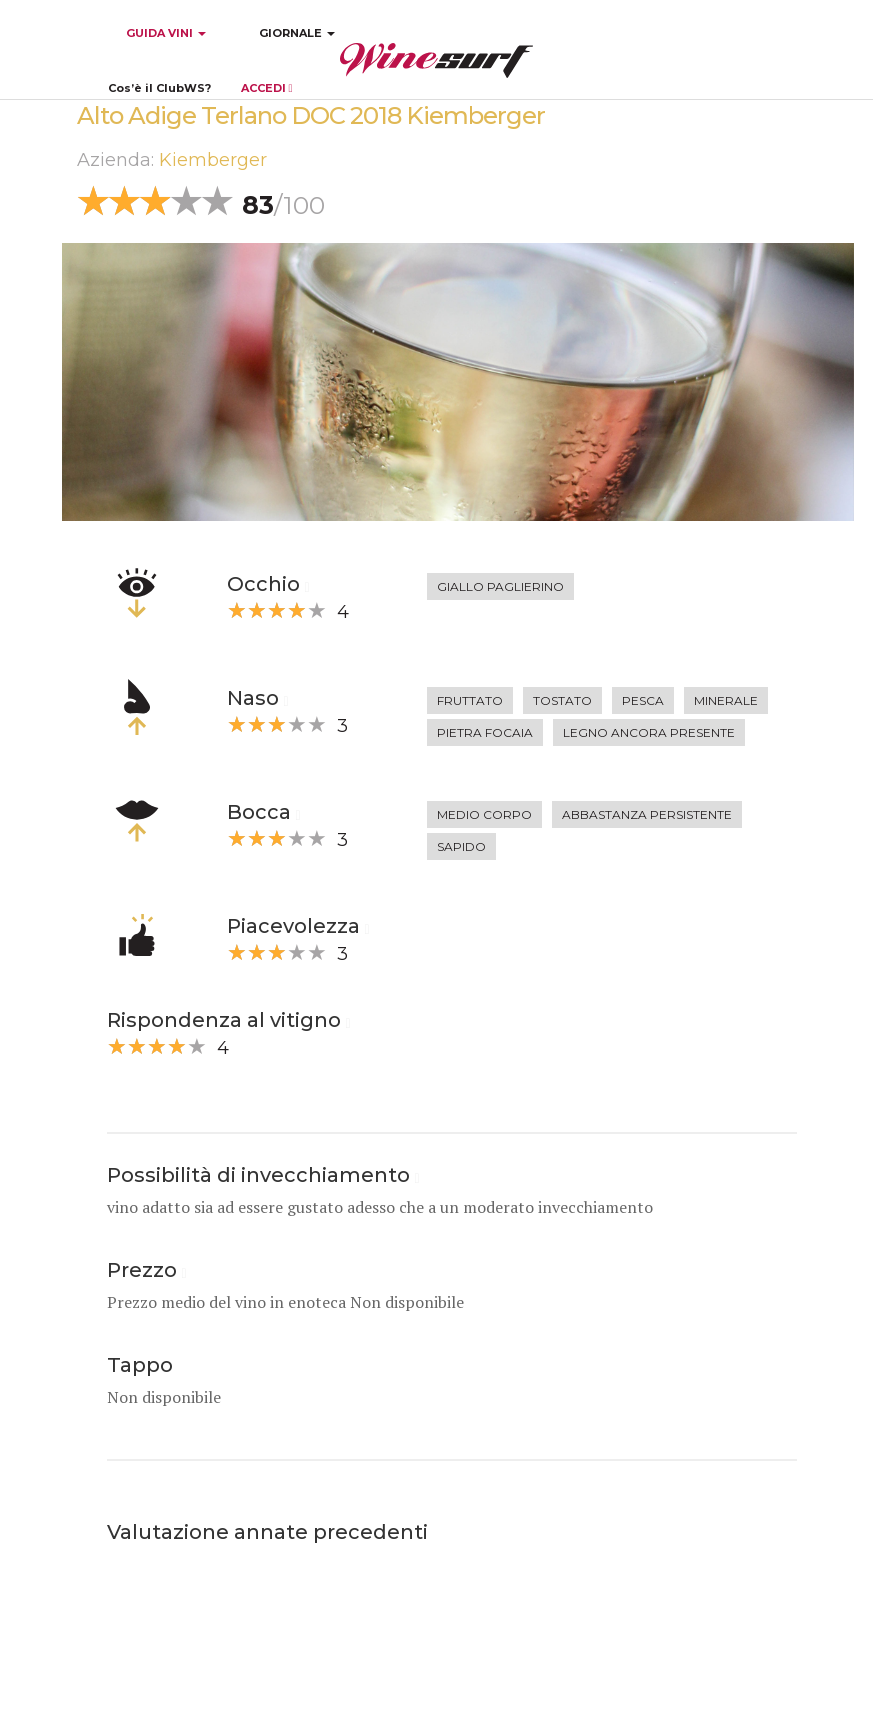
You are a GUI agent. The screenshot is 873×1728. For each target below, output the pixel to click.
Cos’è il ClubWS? (159, 88)
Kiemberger (213, 160)
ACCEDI (267, 88)
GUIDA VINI (164, 33)
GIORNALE (297, 33)
